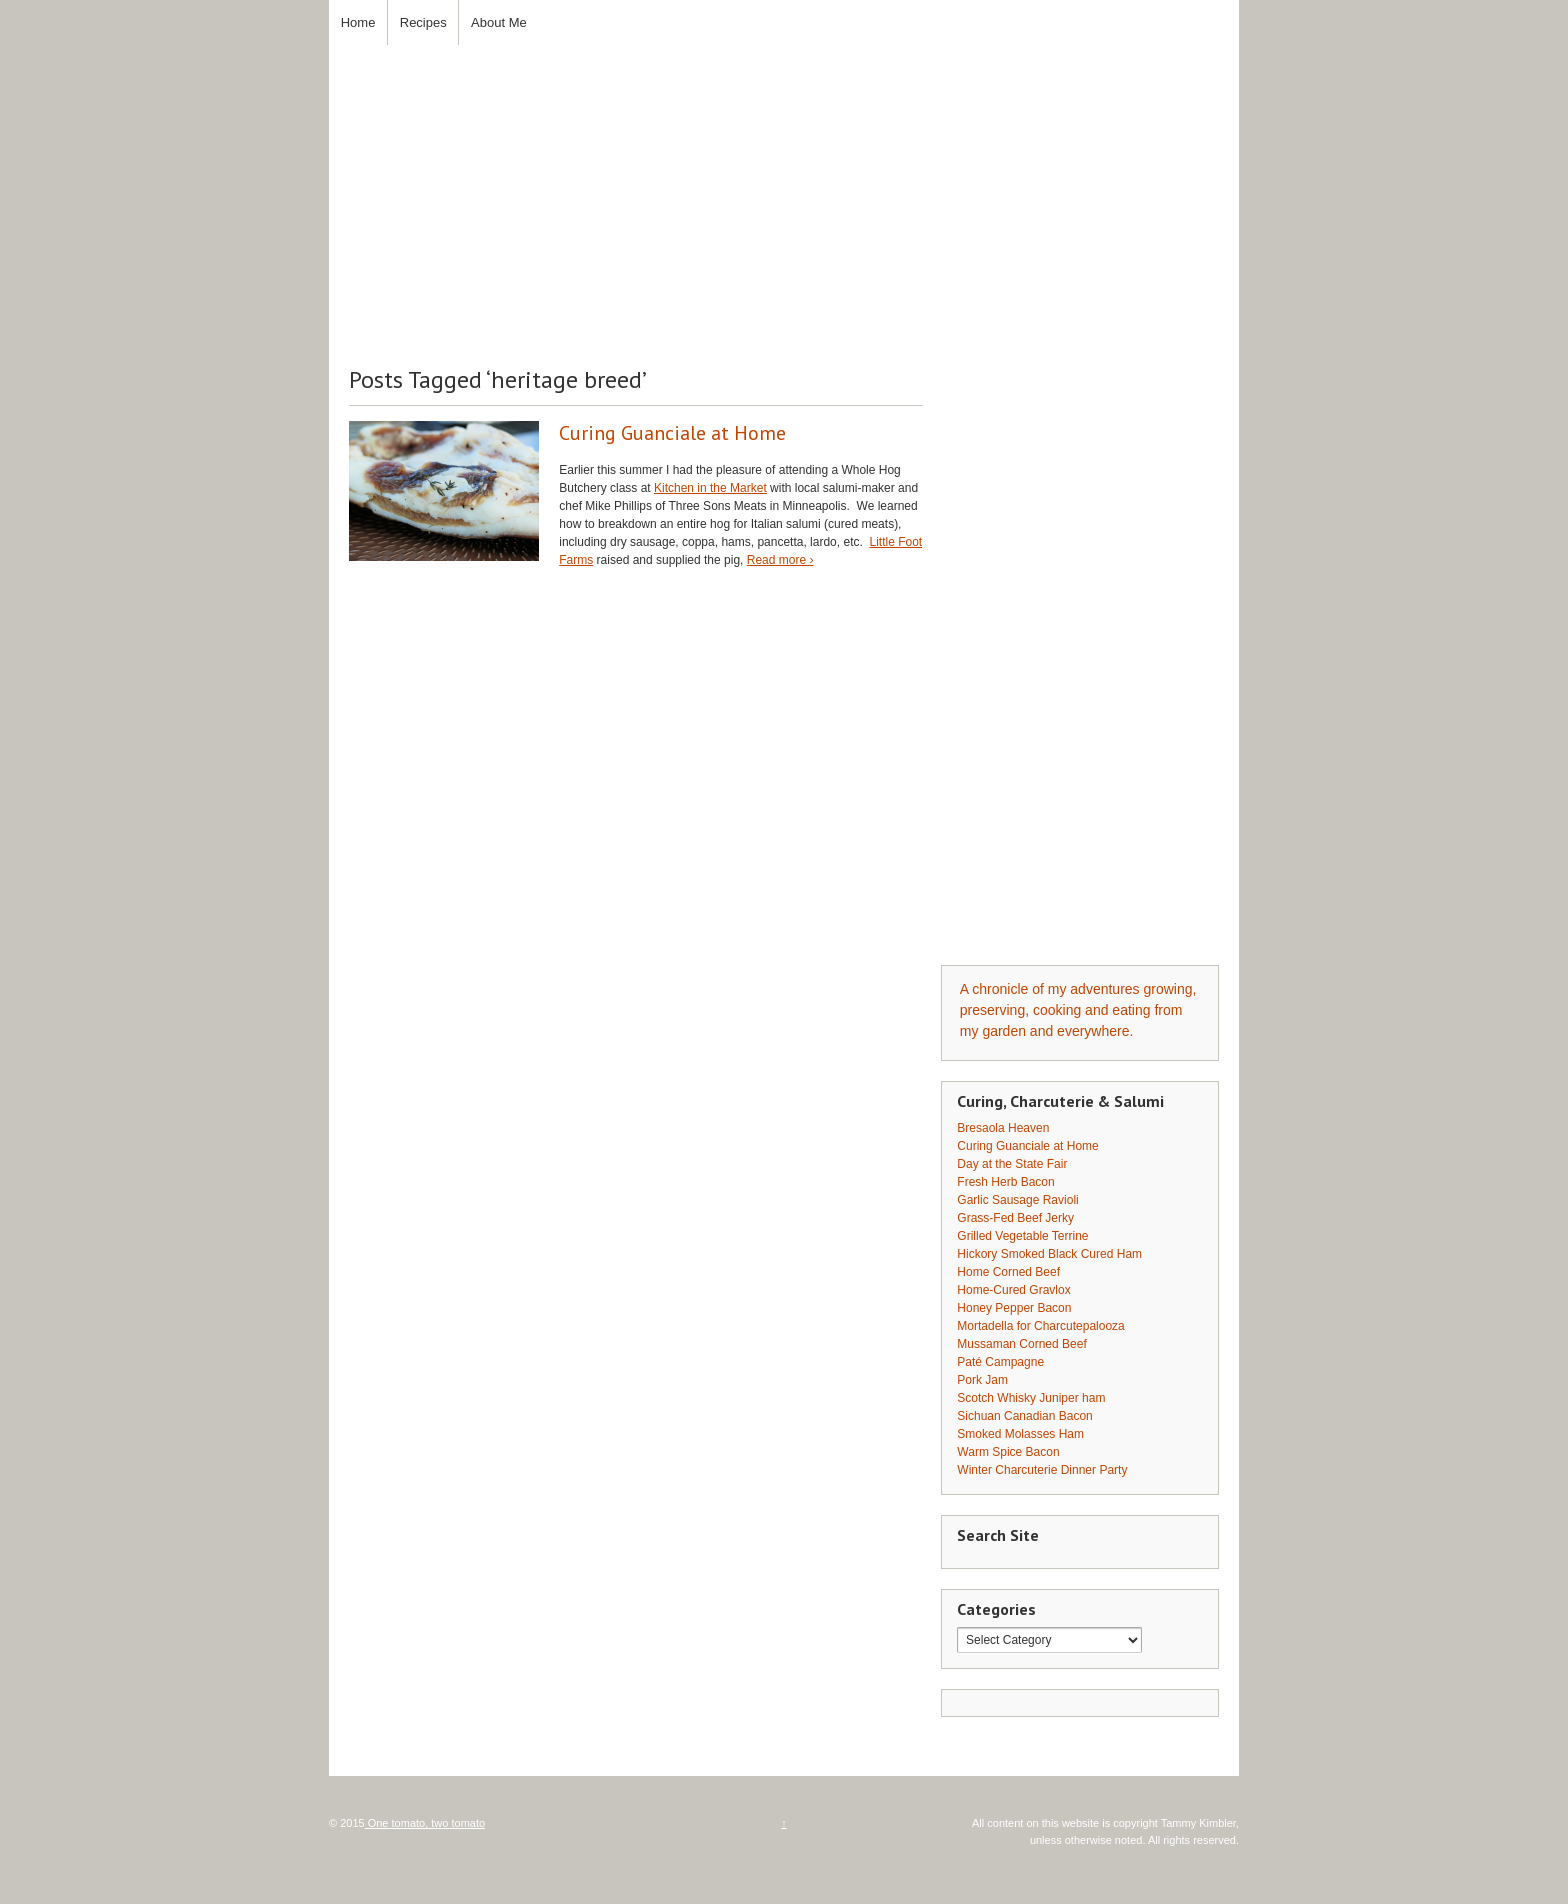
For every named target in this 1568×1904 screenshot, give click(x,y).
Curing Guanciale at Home (672, 433)
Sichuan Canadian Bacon (1024, 1416)
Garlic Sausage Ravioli (1017, 1200)
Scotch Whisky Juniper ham (1031, 1398)
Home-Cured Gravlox (1013, 1290)
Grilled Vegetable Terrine (1022, 1236)
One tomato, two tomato (425, 1823)
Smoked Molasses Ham (1020, 1434)
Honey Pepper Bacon (1014, 1308)
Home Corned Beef (1008, 1272)
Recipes (423, 22)
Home (358, 22)
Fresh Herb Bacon (1005, 1182)
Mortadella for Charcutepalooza (1040, 1326)
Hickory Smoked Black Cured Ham (1049, 1254)
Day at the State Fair (1012, 1164)
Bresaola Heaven (1003, 1128)
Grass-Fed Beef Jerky (1015, 1218)
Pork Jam (982, 1380)
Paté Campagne (1000, 1362)
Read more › (780, 560)
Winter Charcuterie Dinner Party (1042, 1470)
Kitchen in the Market (710, 488)
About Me (499, 22)
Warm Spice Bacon (1008, 1452)
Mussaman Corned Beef (1021, 1344)
